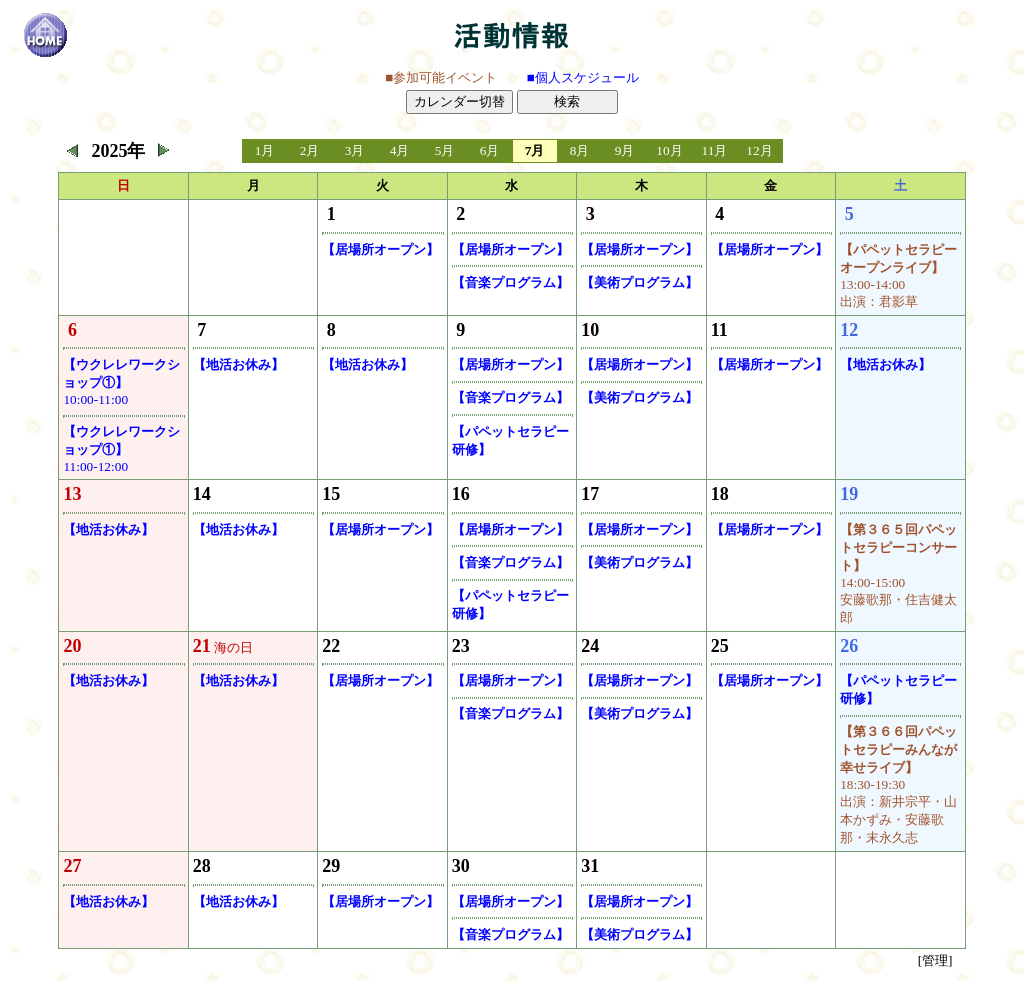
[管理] (935, 960)
